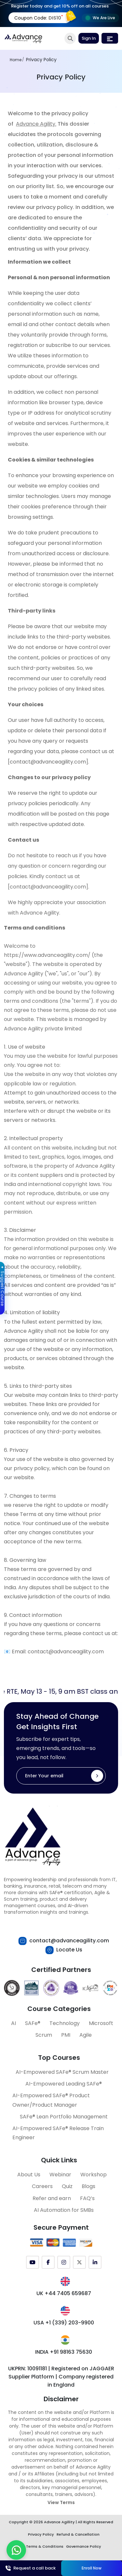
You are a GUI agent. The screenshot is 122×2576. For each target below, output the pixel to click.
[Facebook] (48, 2262)
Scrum (43, 2035)
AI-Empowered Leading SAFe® (63, 2083)
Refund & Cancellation (78, 2534)
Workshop (93, 2174)
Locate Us (69, 1949)
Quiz (67, 2186)
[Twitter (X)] (79, 2262)
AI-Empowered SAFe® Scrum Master (62, 2072)
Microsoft (101, 2023)
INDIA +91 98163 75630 (63, 2352)
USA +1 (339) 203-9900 (64, 2322)
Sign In (89, 38)
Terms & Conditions (44, 2546)
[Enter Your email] (61, 1776)
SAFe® (32, 2023)
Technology (64, 2023)
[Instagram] (63, 2262)
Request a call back (31, 2568)
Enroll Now (92, 2568)
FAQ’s (87, 2198)
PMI (65, 2035)
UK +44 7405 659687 (63, 2293)
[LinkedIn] (95, 2262)
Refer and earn (52, 2198)
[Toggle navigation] (110, 38)
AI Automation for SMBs (64, 2210)
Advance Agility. (36, 124)
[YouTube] (32, 2262)
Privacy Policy (41, 2534)
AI (13, 2023)
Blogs (88, 2186)
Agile (85, 2035)
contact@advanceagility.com (69, 1940)
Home (15, 59)
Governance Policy (83, 2546)
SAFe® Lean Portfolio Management (64, 2116)
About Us (28, 2174)
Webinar (60, 2174)
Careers (42, 2186)
